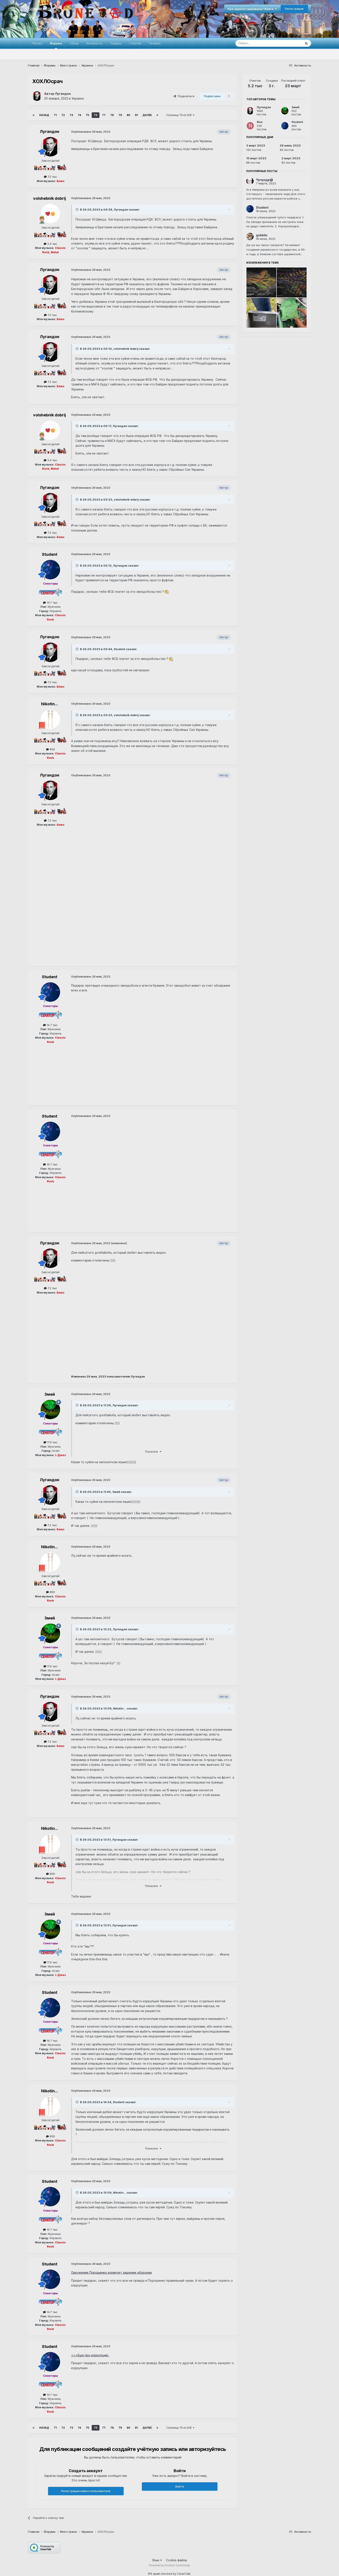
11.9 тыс (50, 1442)
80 (128, 115)
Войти (179, 2486)
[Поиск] (258, 43)
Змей (49, 1394)
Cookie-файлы (176, 2560)
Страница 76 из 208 (180, 115)
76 (95, 115)
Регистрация (294, 8)
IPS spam (154, 2573)
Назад (44, 115)
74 (79, 115)
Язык (157, 2560)
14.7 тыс (50, 602)
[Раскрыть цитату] (77, 209)
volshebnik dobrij (49, 198)
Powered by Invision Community (169, 2565)
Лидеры (115, 43)
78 (112, 115)
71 (55, 115)
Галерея (154, 43)
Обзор (74, 43)
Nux (260, 122)
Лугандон (63, 93)
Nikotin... (49, 704)
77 (104, 115)
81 (136, 115)
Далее (147, 115)
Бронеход (39, 8)
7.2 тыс (50, 176)
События (135, 43)
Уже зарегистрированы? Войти (252, 9)
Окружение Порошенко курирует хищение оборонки (111, 2272)
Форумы (56, 45)
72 (63, 115)
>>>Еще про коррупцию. (90, 2355)
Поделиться (184, 96)
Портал (37, 43)
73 (71, 115)
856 (50, 749)
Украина (78, 98)
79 (120, 115)
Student (49, 554)
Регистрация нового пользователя (85, 2491)
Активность (94, 43)
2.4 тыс (50, 243)
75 (87, 115)
